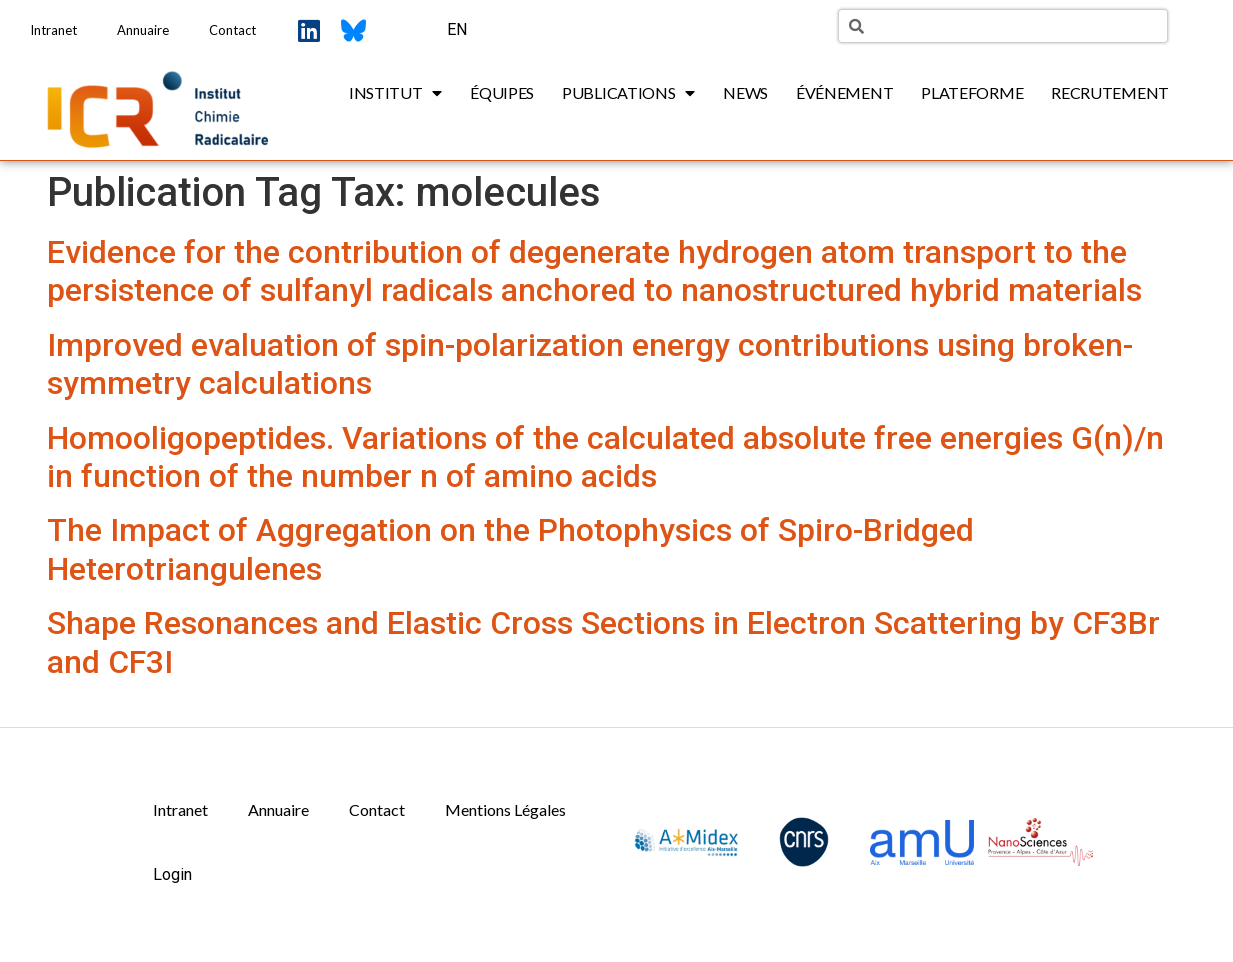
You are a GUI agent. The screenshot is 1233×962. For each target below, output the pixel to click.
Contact (232, 30)
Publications (628, 93)
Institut (395, 93)
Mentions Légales (505, 809)
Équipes (502, 92)
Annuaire (143, 30)
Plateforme (972, 92)
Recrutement (1110, 92)
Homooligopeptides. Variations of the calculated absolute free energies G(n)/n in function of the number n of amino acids (605, 457)
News (745, 92)
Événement (844, 92)
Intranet (53, 30)
